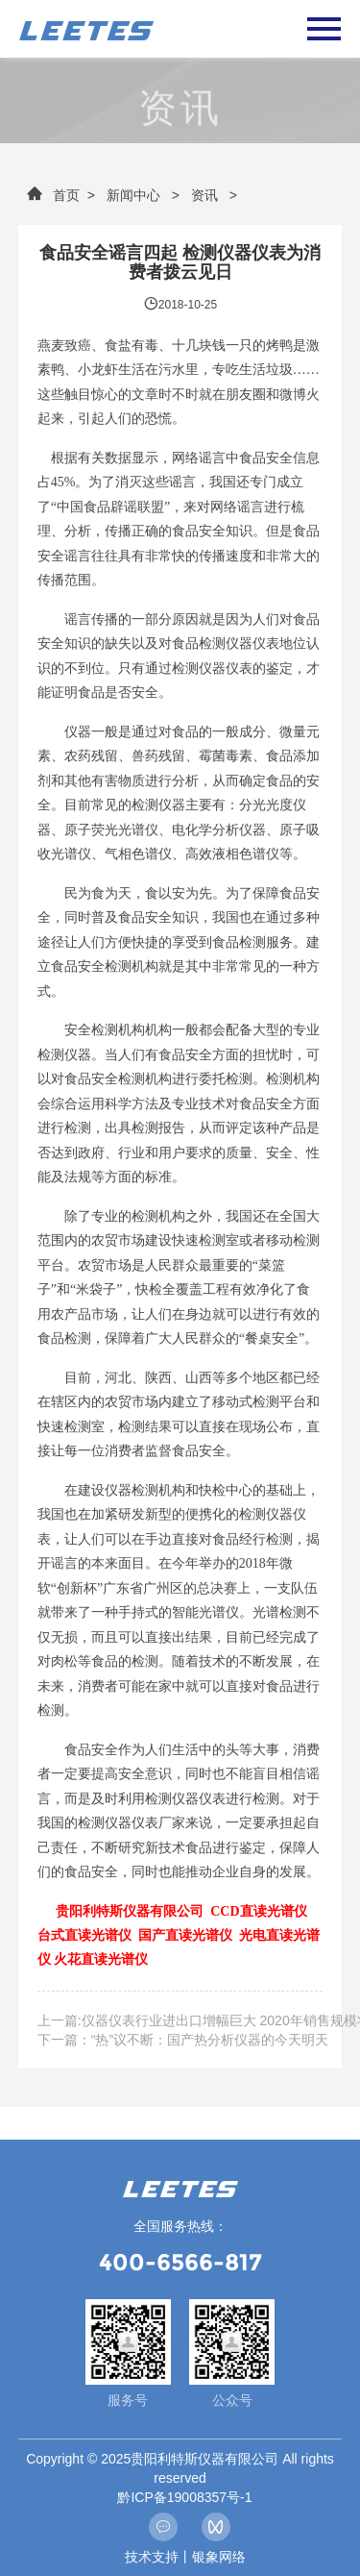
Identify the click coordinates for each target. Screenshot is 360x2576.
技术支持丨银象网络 (185, 2556)
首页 (53, 195)
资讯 (204, 195)
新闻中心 (133, 195)
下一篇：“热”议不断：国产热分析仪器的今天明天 (182, 2039)
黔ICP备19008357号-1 (184, 2497)
